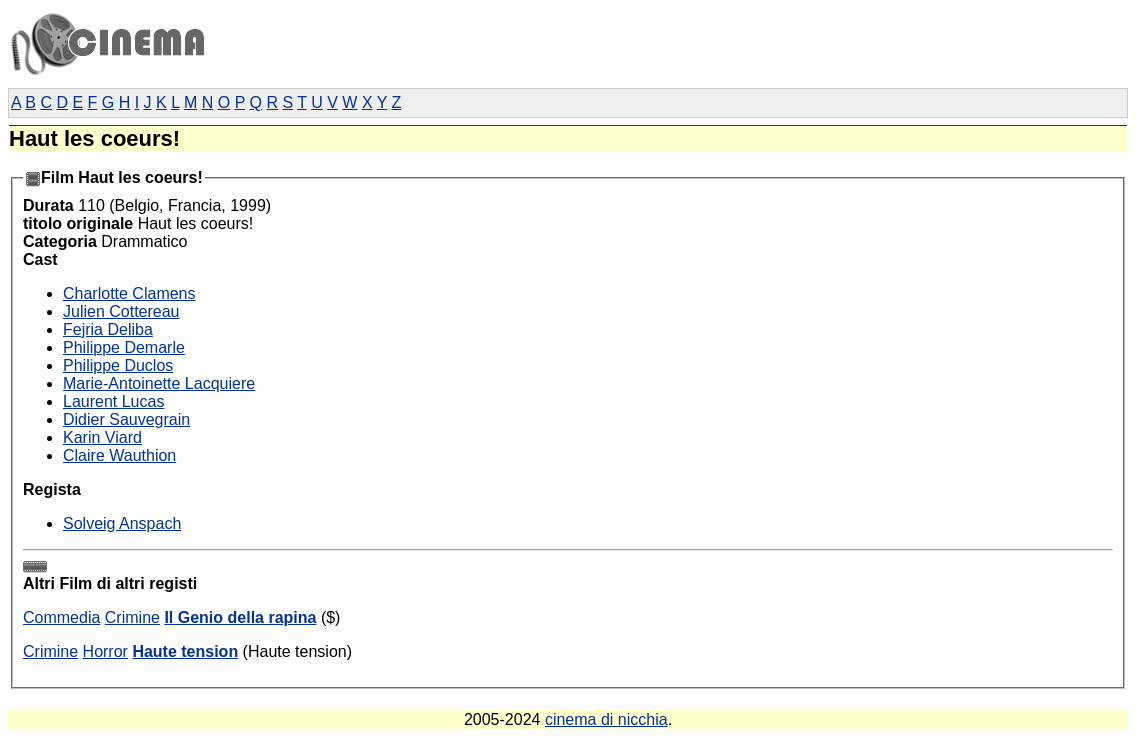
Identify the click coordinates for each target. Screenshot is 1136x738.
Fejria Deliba (108, 329)
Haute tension (185, 651)
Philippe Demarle (124, 347)
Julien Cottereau (121, 311)
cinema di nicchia (606, 719)
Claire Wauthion (119, 455)
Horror (105, 651)
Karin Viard (102, 437)
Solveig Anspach (122, 523)
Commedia (61, 617)
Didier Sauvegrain (126, 419)
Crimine (132, 617)
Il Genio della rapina (240, 617)
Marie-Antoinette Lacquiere (159, 383)
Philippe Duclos (118, 365)
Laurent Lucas (113, 401)
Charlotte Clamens (129, 293)
